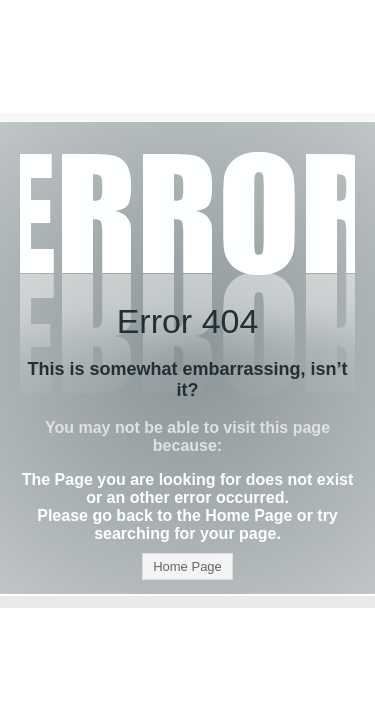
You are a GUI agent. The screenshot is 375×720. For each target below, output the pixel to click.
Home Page (187, 566)
